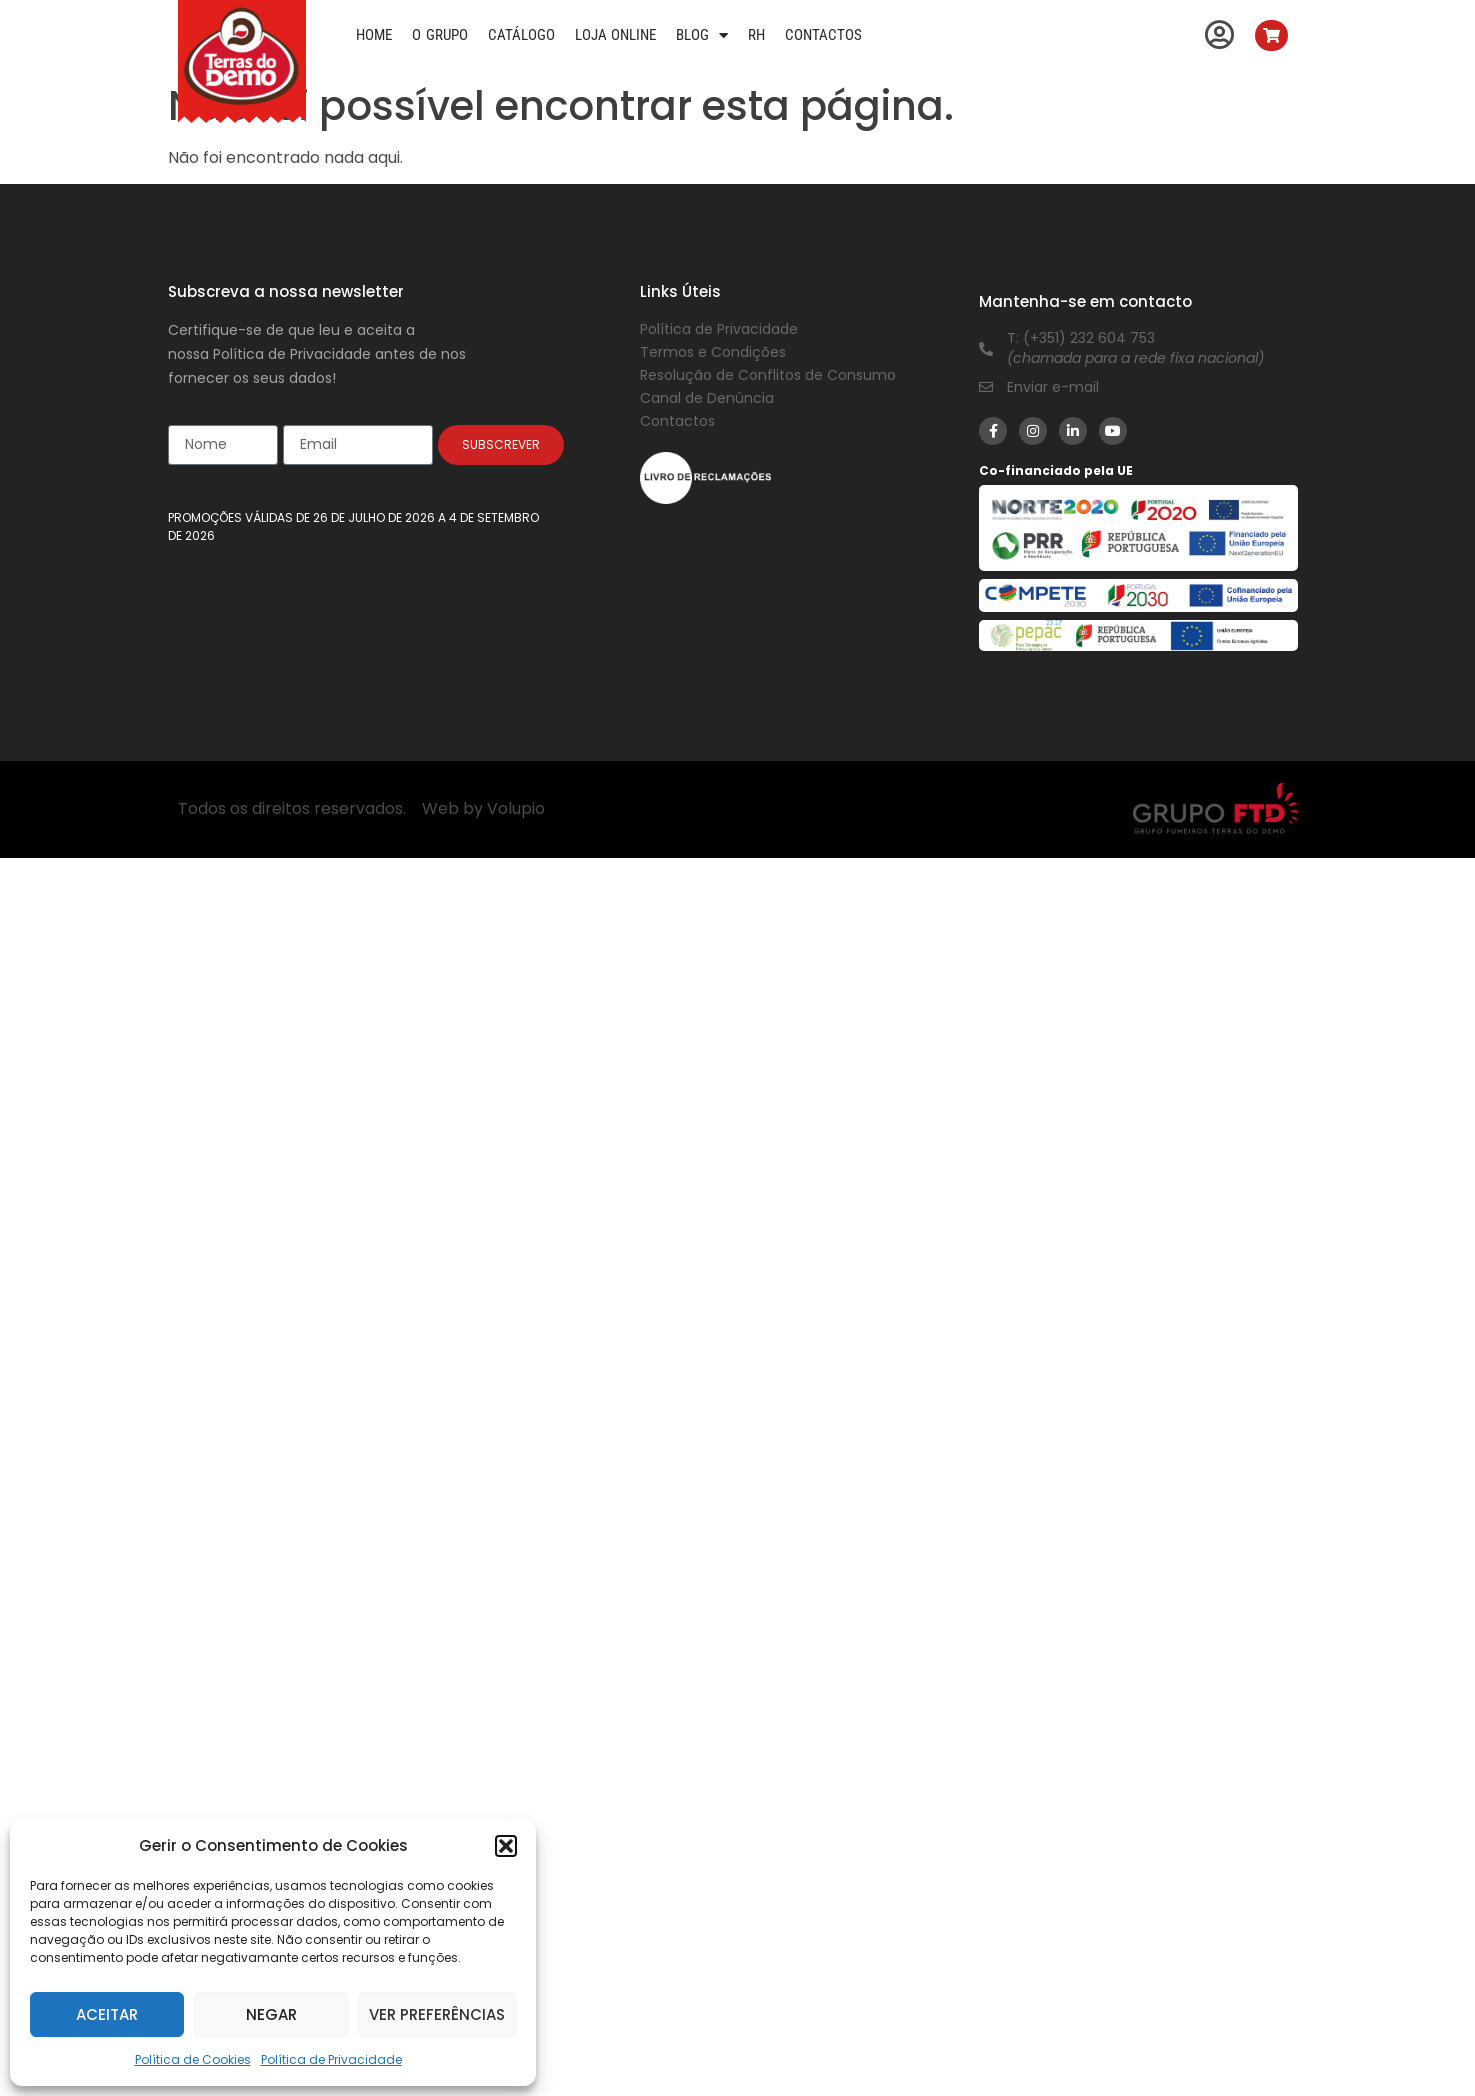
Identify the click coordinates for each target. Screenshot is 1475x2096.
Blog (702, 35)
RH (756, 35)
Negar (271, 2014)
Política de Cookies (193, 2059)
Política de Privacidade (331, 2059)
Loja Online (616, 35)
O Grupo (440, 35)
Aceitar (107, 2014)
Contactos (823, 35)
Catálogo (521, 35)
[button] (506, 1846)
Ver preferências (437, 2014)
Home (374, 35)
